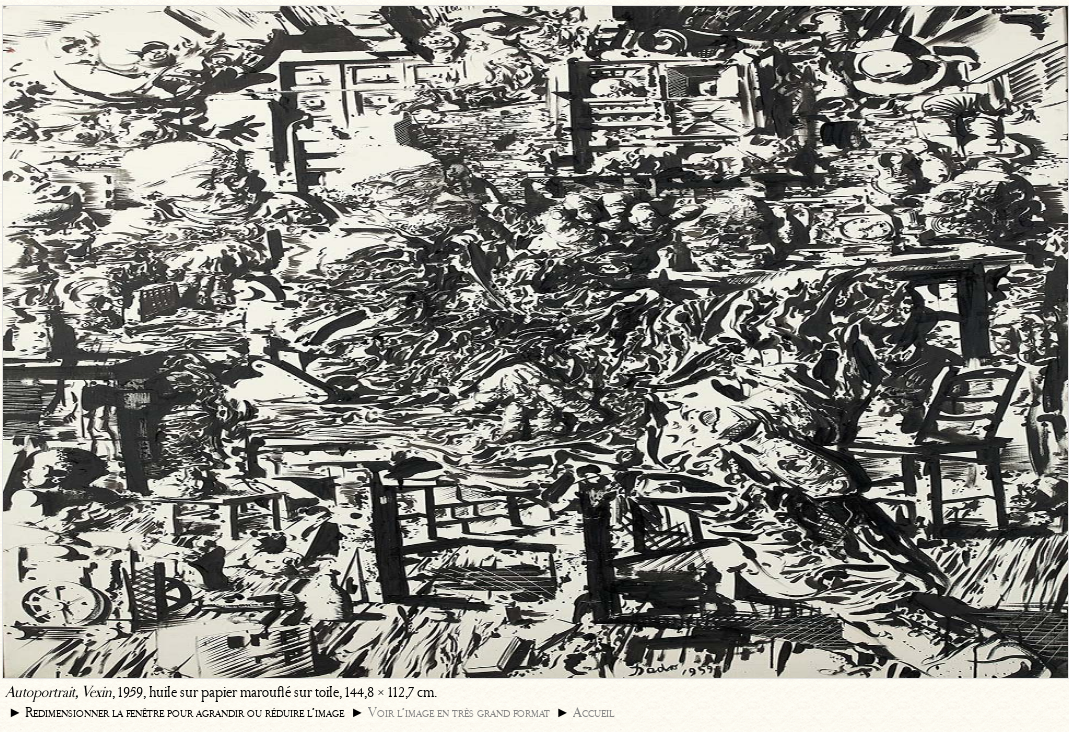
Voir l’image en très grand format (459, 712)
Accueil (593, 712)
